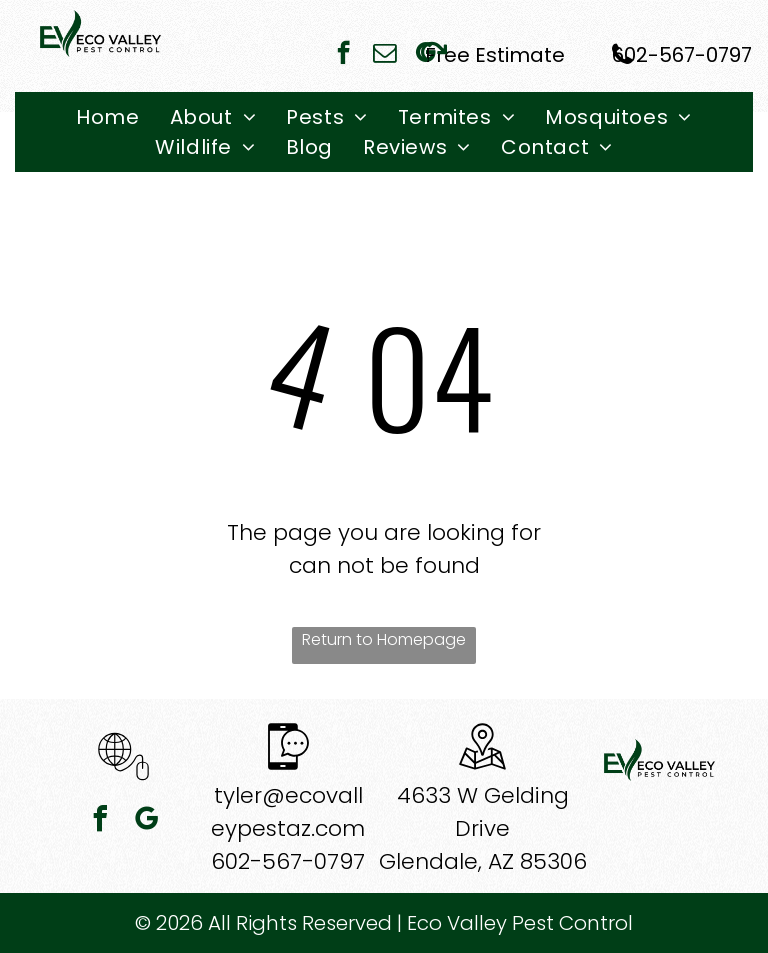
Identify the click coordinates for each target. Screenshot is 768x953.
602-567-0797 (288, 861)
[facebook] (343, 55)
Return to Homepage (384, 639)
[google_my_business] (147, 821)
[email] (384, 55)
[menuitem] (107, 117)
